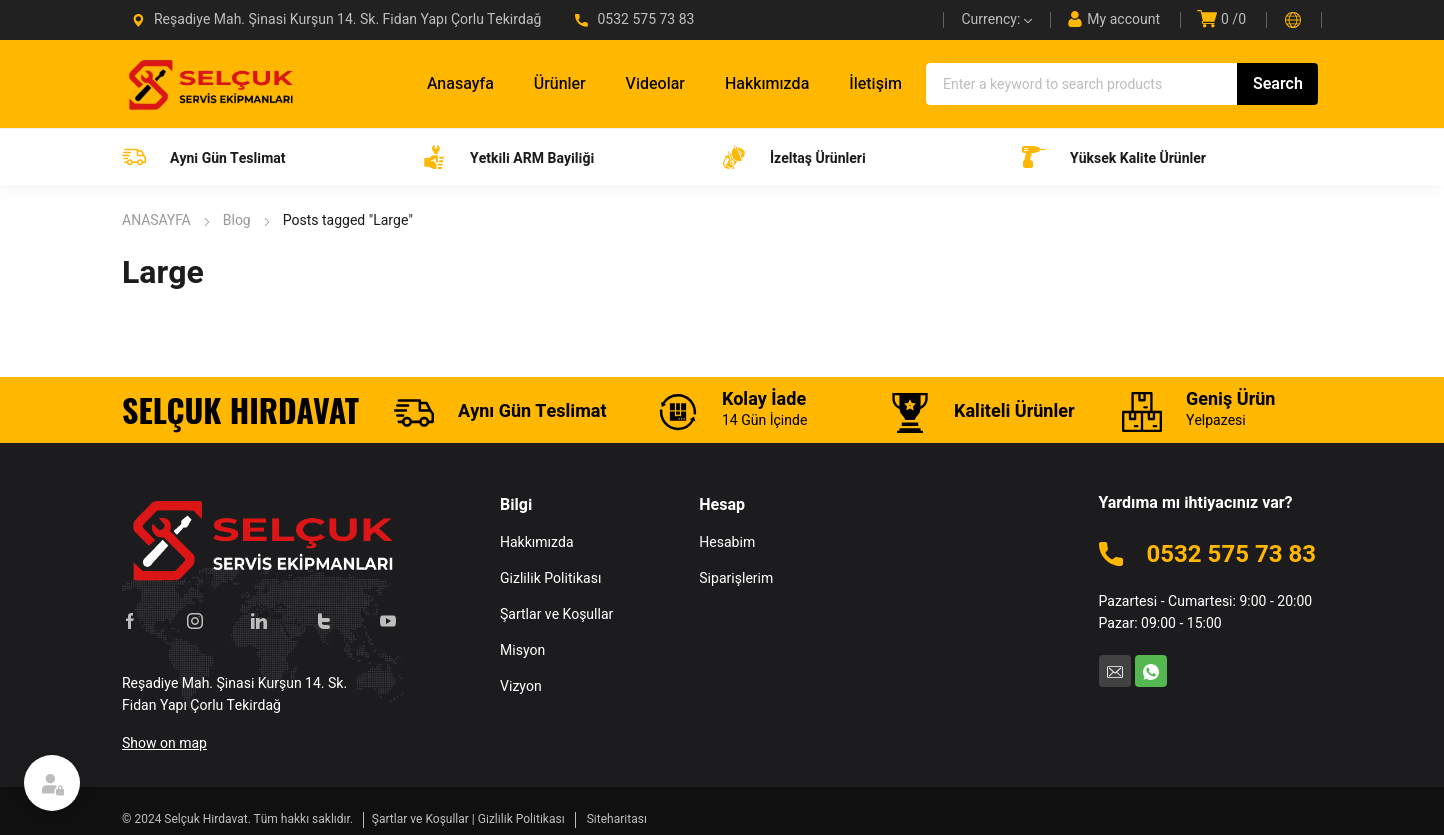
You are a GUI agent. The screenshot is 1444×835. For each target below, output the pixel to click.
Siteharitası (617, 819)
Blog (237, 220)
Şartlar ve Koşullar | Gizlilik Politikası (468, 819)
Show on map (164, 743)
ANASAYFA (156, 220)
